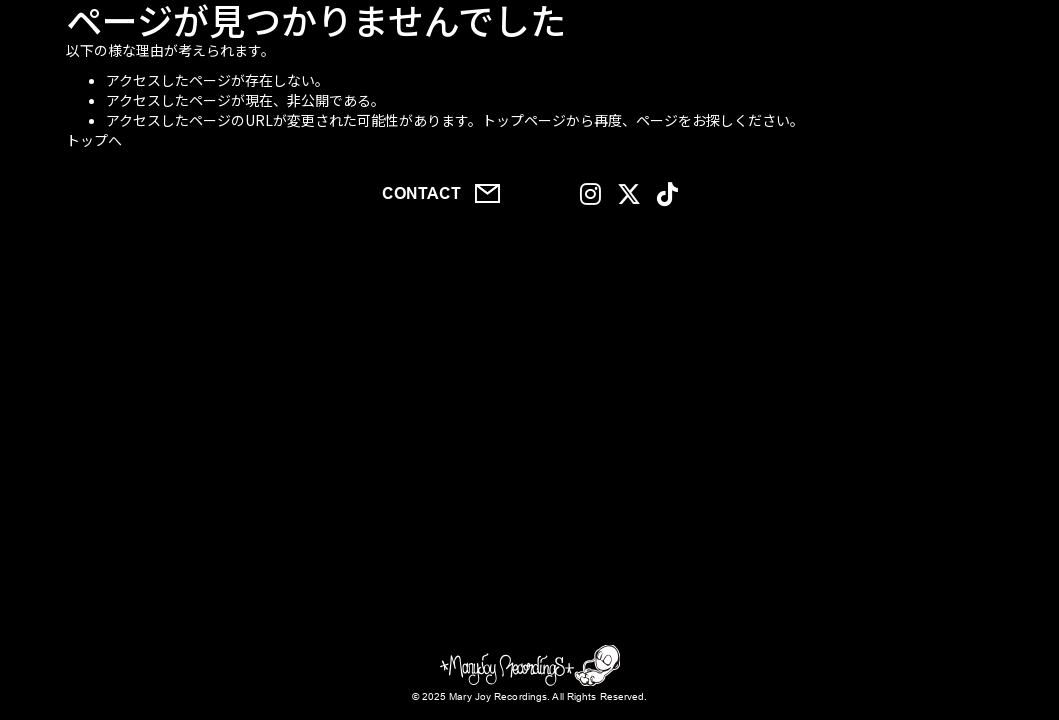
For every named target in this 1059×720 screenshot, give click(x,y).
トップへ (94, 140)
